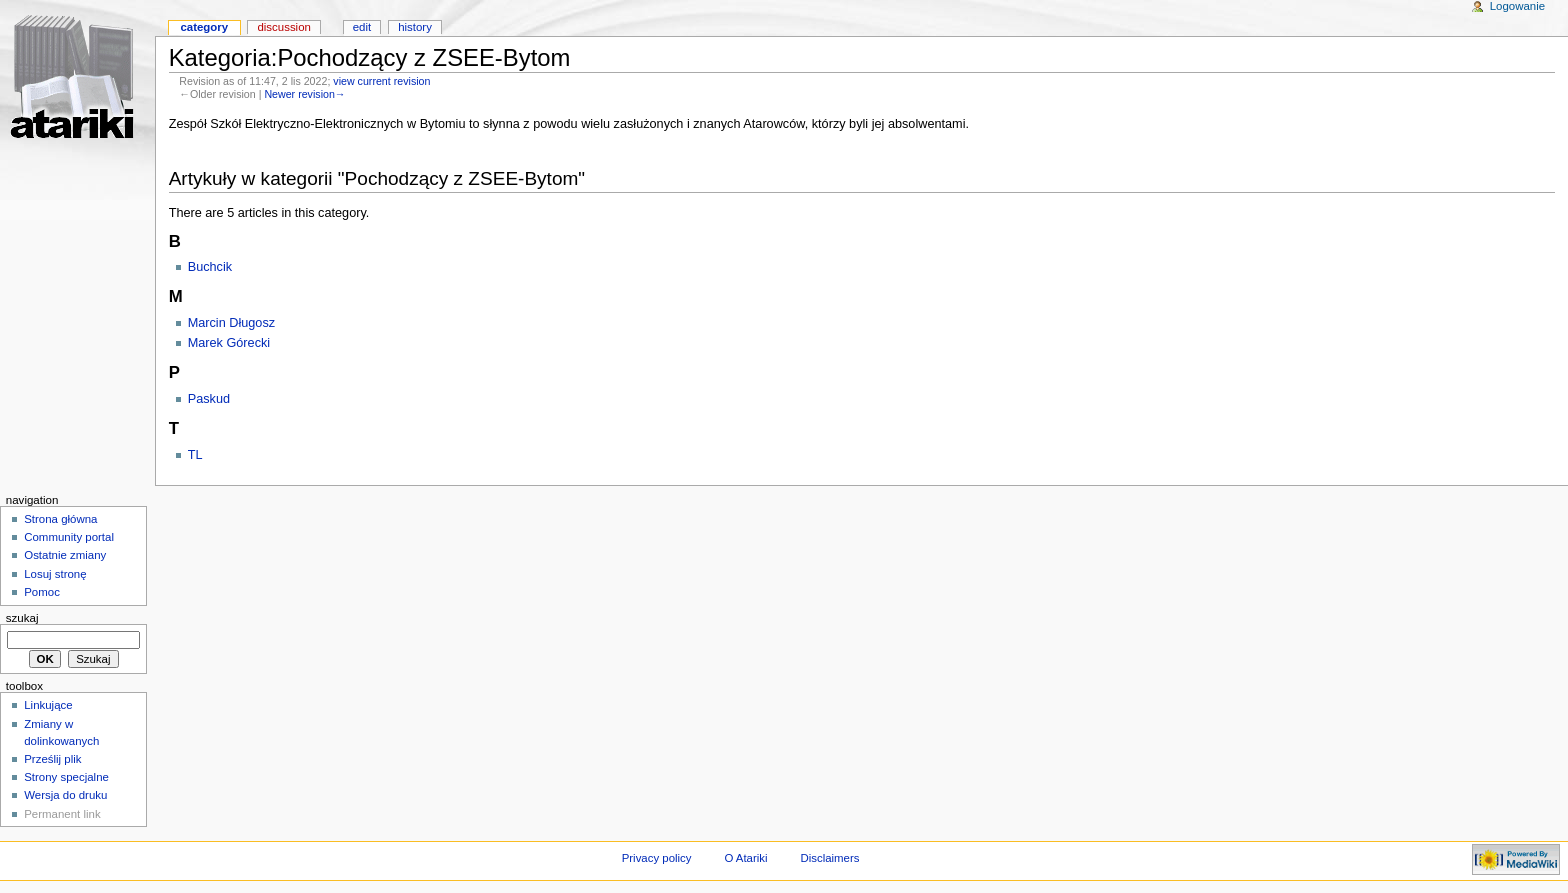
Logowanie (1517, 6)
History (415, 27)
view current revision (381, 81)
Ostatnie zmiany (65, 555)
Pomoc (42, 592)
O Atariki (745, 858)
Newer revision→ (304, 94)
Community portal (69, 537)
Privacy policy (657, 858)
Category (204, 27)
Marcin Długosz (231, 323)
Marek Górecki (229, 343)
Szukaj (22, 618)
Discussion (283, 27)
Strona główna (60, 519)
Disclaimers (829, 858)
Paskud (209, 399)
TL (195, 455)
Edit (362, 27)
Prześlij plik (52, 759)
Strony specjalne (66, 777)
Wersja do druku (65, 795)
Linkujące (48, 705)
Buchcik (210, 267)
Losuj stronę (55, 574)
